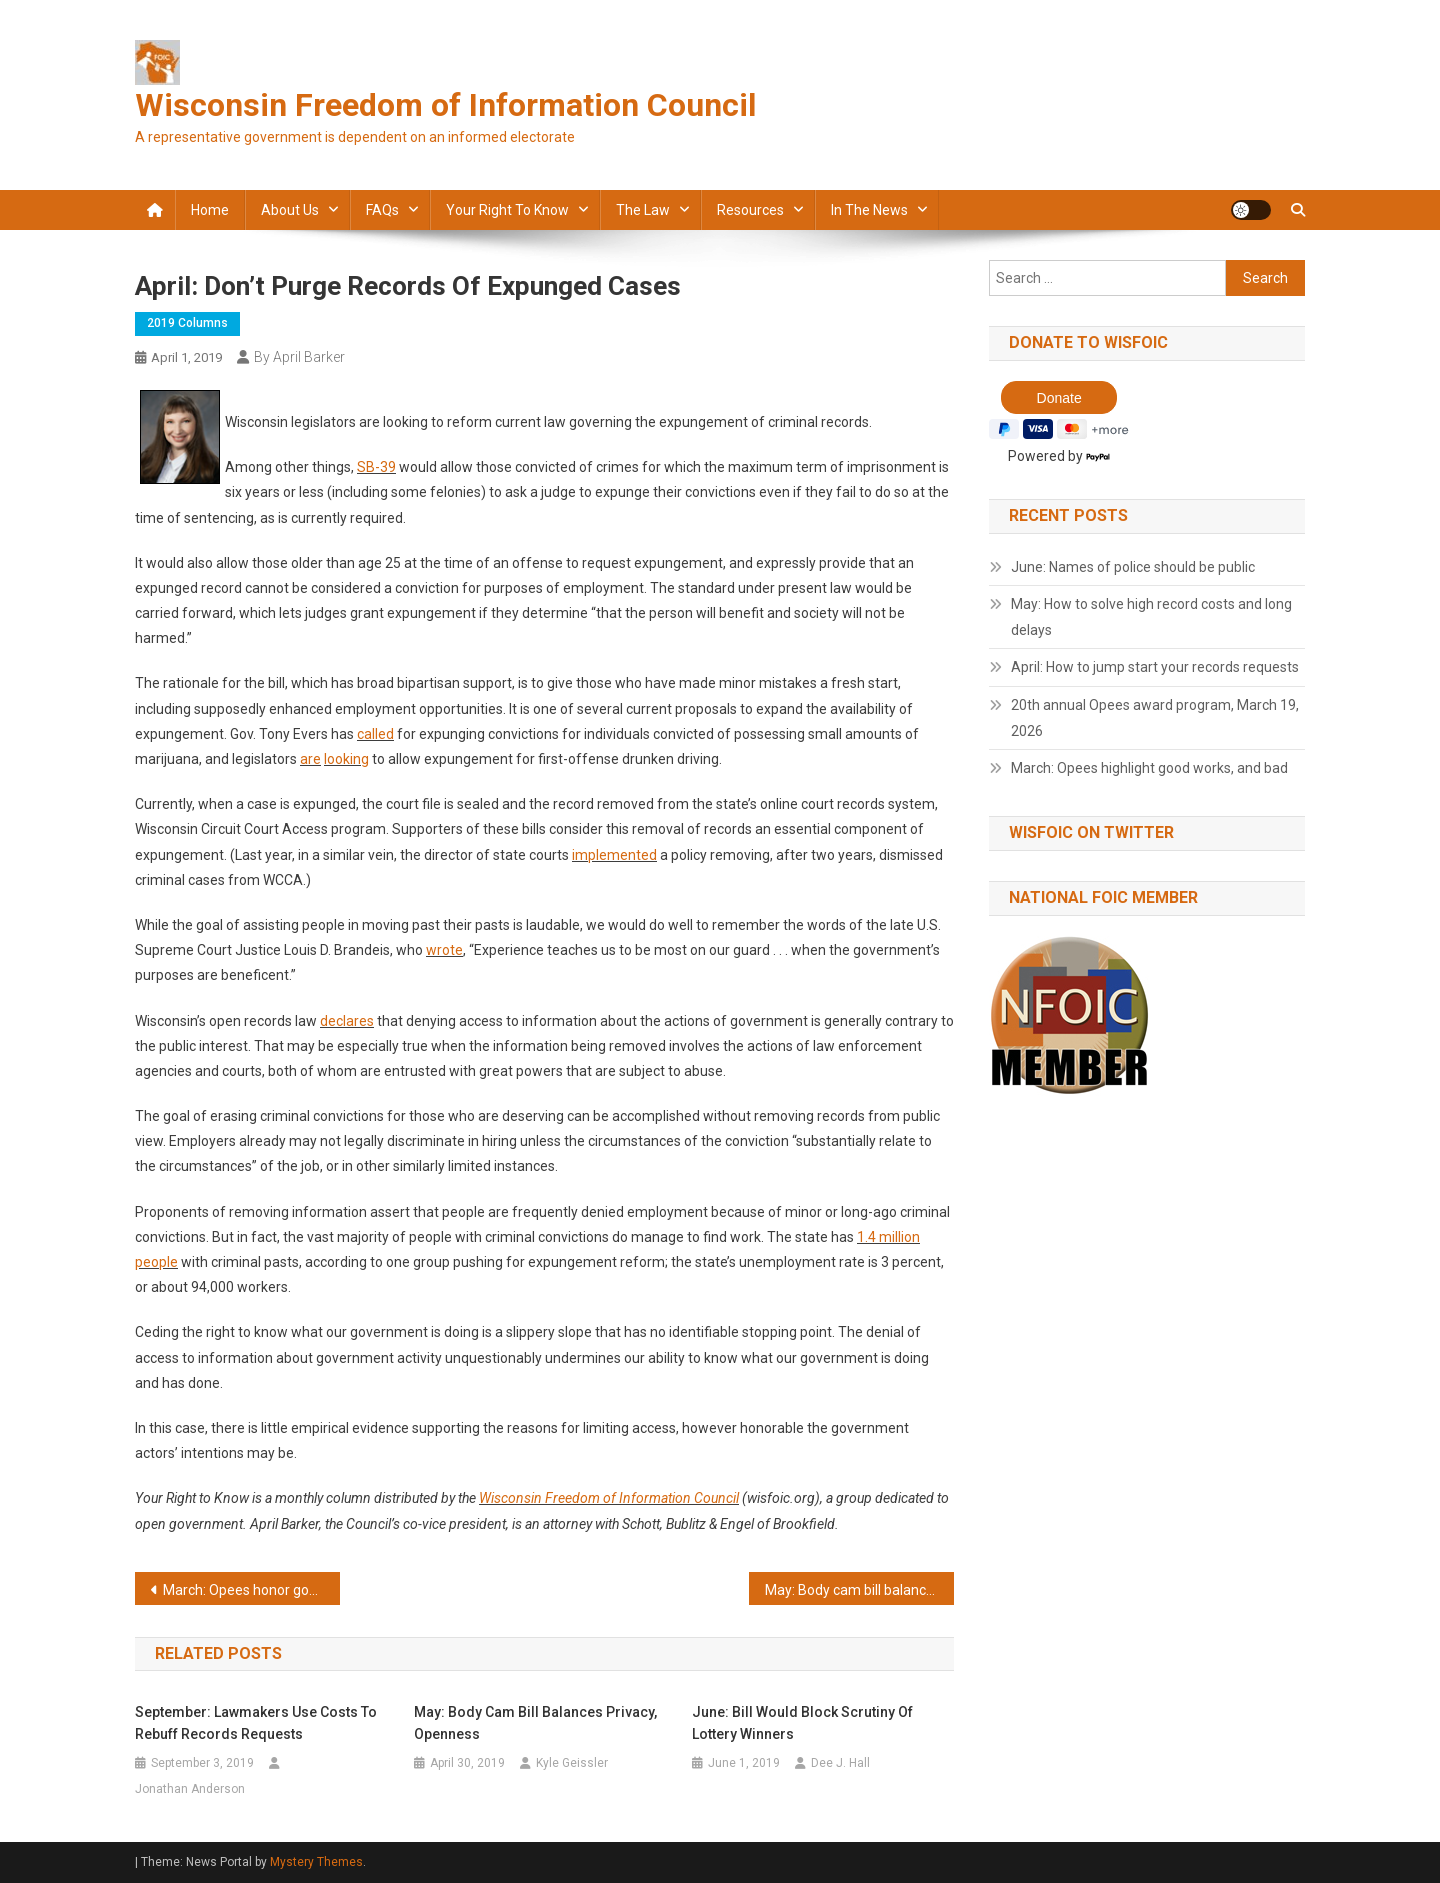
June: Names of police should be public (1133, 567)
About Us (290, 210)
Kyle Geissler (572, 1763)
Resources (750, 210)
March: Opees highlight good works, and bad (1149, 768)
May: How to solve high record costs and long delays (1151, 617)
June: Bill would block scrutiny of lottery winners (802, 1723)
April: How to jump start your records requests (1155, 667)
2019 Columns (187, 323)
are (310, 759)
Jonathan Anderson (190, 1789)
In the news (869, 210)
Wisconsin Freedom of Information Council (445, 105)
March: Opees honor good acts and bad (251, 1590)
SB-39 (376, 467)
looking (346, 759)
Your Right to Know (507, 210)
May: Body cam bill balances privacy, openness (859, 1590)
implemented (614, 855)
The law (643, 210)
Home (210, 210)
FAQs (382, 210)
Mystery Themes (316, 1862)
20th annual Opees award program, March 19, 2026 (1155, 718)
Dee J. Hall (840, 1763)
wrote (444, 950)
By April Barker (299, 357)
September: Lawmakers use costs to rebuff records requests (256, 1723)
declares (347, 1021)
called (375, 734)
